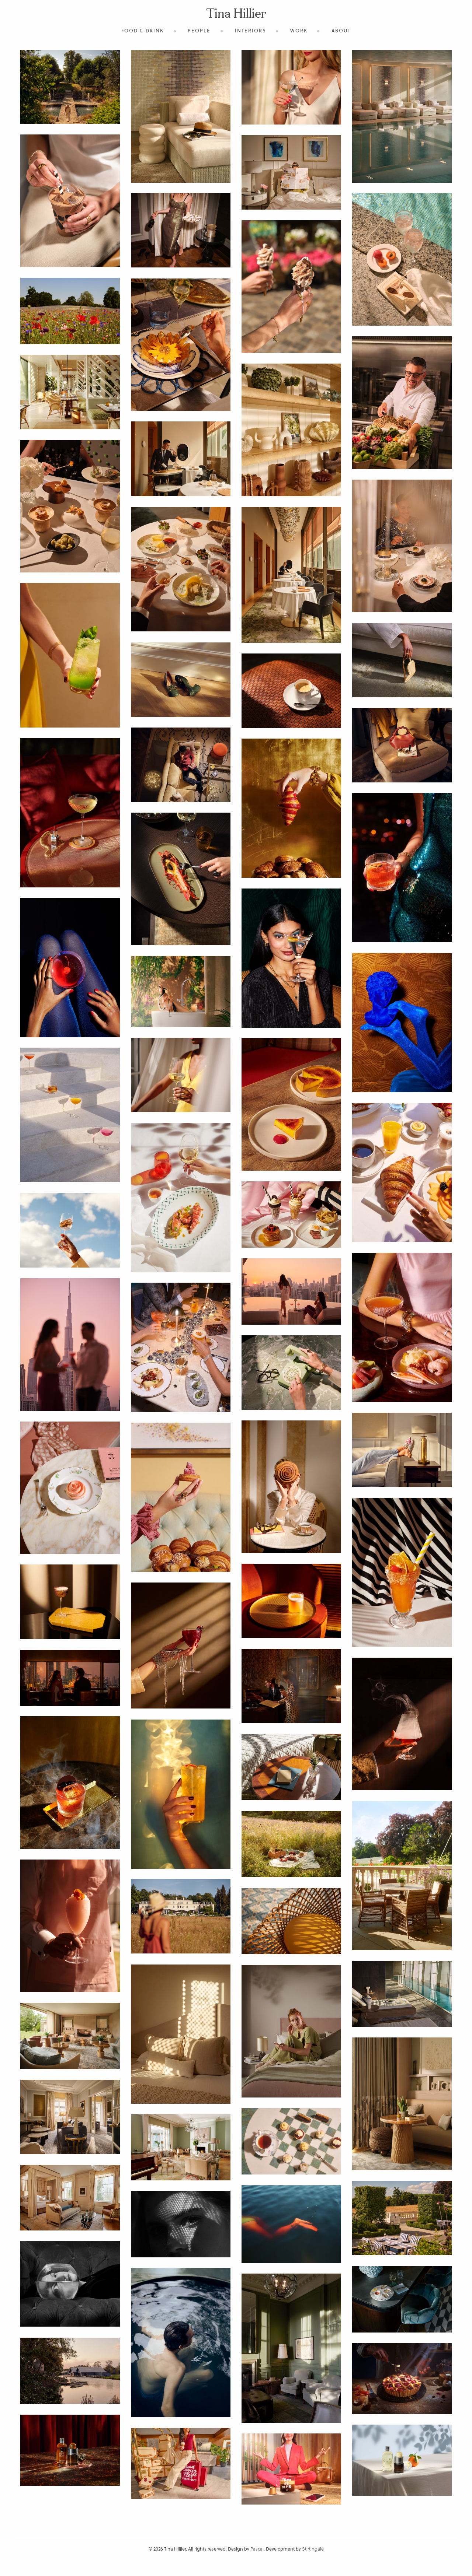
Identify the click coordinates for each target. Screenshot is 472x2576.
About (341, 30)
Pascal (257, 2548)
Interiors (250, 30)
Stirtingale (313, 2548)
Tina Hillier (236, 14)
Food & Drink (142, 30)
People (199, 30)
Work (299, 30)
